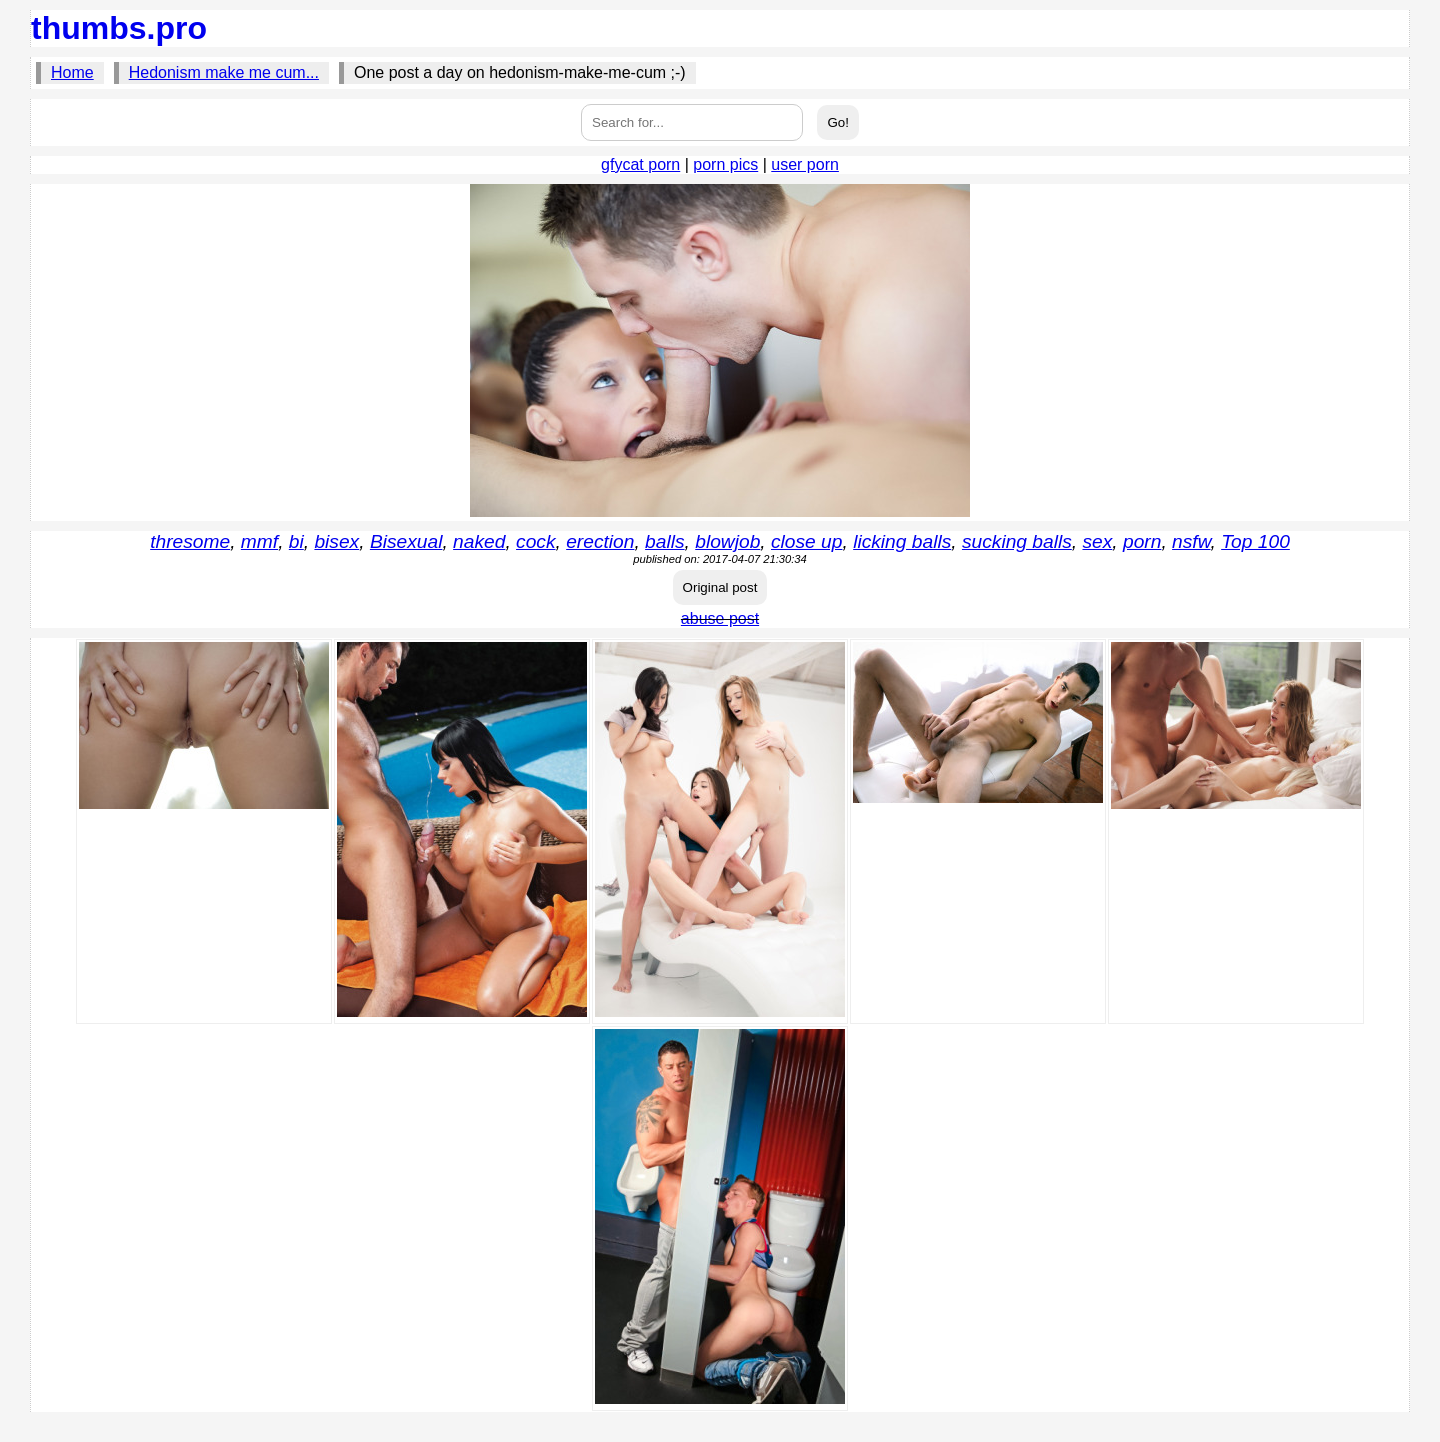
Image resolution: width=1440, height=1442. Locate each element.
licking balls (902, 541)
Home (72, 72)
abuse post (720, 618)
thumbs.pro (119, 28)
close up (806, 541)
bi (296, 541)
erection (600, 541)
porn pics (725, 164)
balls (664, 541)
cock (535, 541)
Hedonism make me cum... (224, 72)
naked (479, 541)
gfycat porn (640, 164)
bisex (336, 541)
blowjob (727, 541)
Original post (720, 587)
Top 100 (1255, 541)
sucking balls (1017, 541)
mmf (259, 541)
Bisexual (406, 541)
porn (1142, 541)
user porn (805, 164)
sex (1097, 541)
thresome (190, 541)
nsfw (1191, 541)
